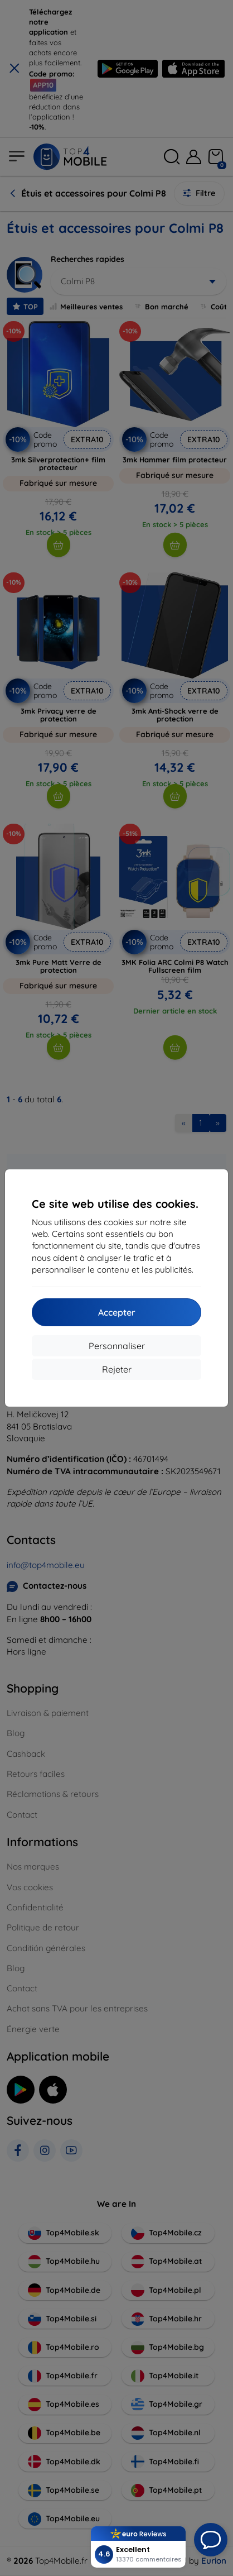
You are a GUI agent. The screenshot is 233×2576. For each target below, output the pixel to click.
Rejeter (117, 1369)
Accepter (116, 1312)
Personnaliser (117, 1345)
